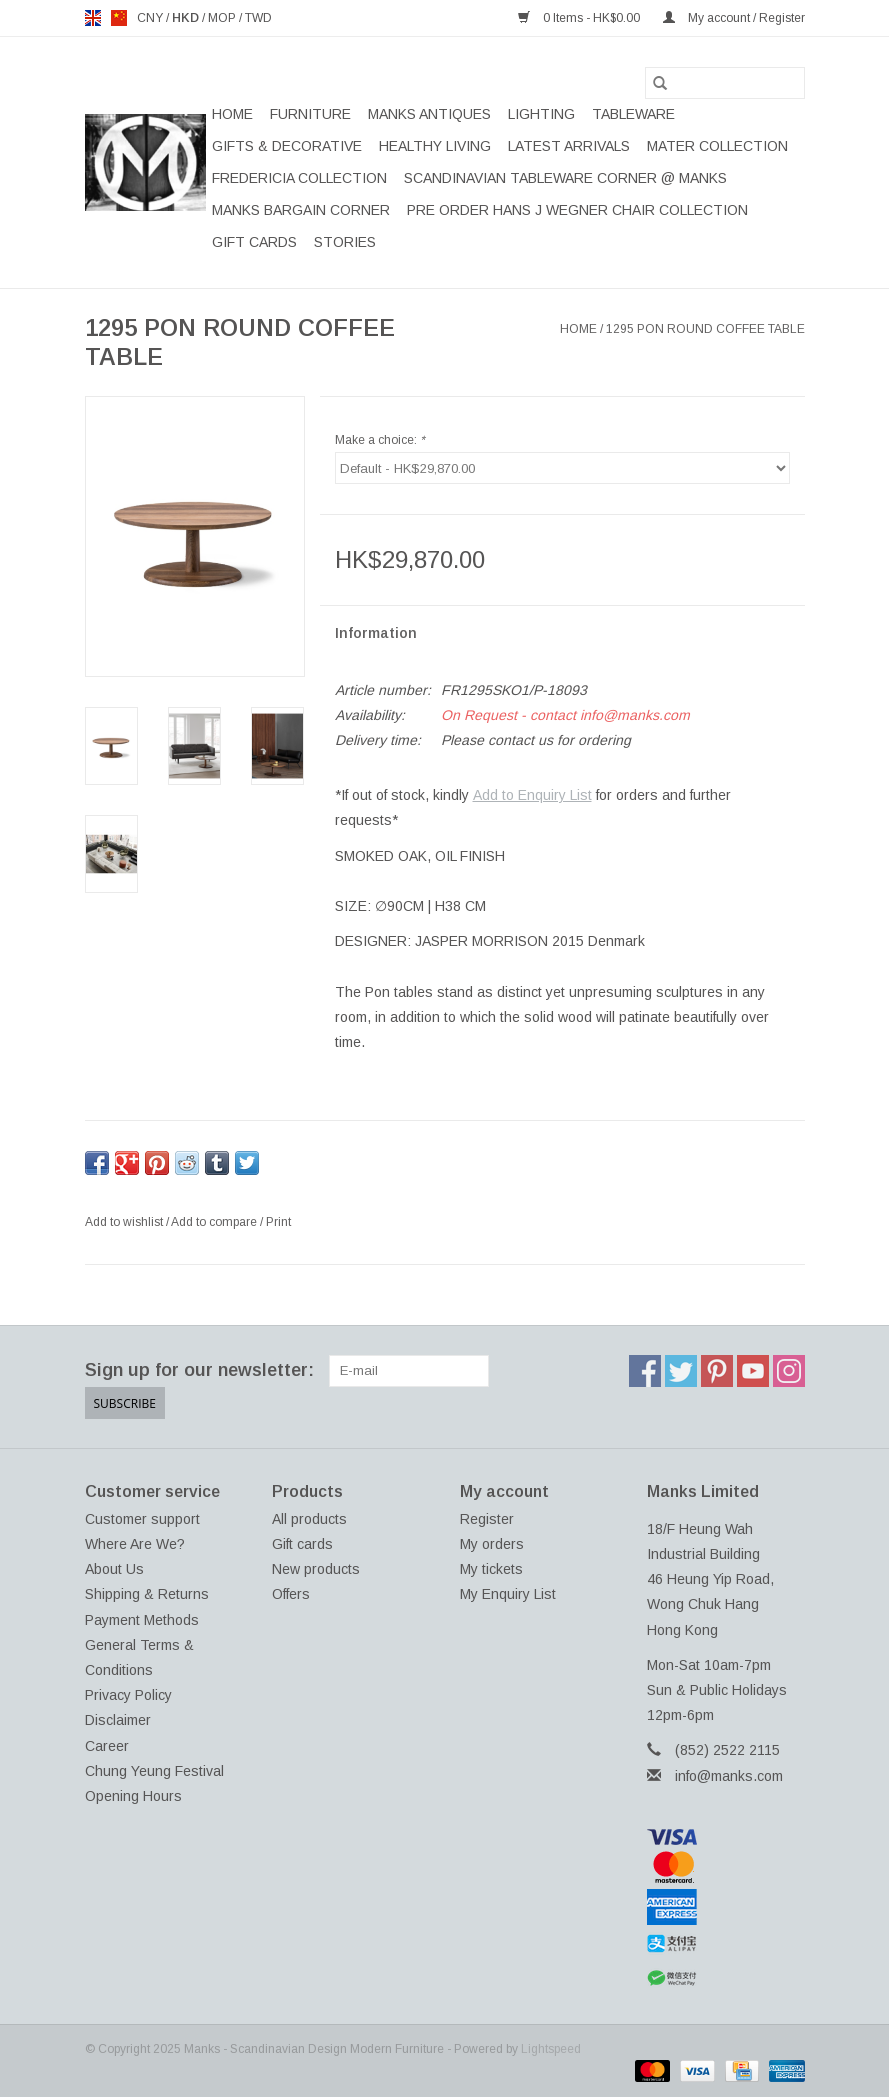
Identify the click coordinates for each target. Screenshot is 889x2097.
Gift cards (254, 242)
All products (309, 1519)
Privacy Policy (128, 1695)
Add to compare (215, 1222)
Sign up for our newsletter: (199, 1370)
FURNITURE (310, 114)
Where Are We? (135, 1544)
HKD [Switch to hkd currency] (187, 18)
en (93, 18)
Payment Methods (142, 1620)
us (119, 18)
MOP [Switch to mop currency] (223, 18)
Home (232, 114)
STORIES (345, 242)
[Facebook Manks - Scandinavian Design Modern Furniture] (645, 1371)
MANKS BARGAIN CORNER (301, 210)
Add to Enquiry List (532, 795)
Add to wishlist (125, 1222)
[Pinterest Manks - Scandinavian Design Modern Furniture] (717, 1371)
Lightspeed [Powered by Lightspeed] (551, 2049)
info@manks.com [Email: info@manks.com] (729, 1776)
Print (278, 1222)
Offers (291, 1594)
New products (316, 1569)
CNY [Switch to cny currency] (151, 18)
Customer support (142, 1519)
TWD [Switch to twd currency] (258, 18)
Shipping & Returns (147, 1594)
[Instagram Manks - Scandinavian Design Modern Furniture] (789, 1371)
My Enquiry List (508, 1594)
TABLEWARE (633, 114)
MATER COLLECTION (717, 146)
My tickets (491, 1569)
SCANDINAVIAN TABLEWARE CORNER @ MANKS (565, 178)
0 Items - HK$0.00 (580, 18)
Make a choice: (380, 440)
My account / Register (734, 18)
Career (107, 1746)
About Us (114, 1569)
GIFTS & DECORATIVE (287, 146)
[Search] (725, 83)
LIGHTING (541, 114)
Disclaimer (118, 1720)
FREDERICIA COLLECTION (299, 178)
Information (376, 633)
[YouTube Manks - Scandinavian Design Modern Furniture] (753, 1371)
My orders (492, 1544)
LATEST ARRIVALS (569, 146)
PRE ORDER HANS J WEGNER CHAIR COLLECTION (577, 210)
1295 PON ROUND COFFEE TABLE (705, 329)
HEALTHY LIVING (435, 146)
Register (487, 1519)
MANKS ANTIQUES (429, 114)
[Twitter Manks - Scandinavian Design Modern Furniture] (681, 1371)
